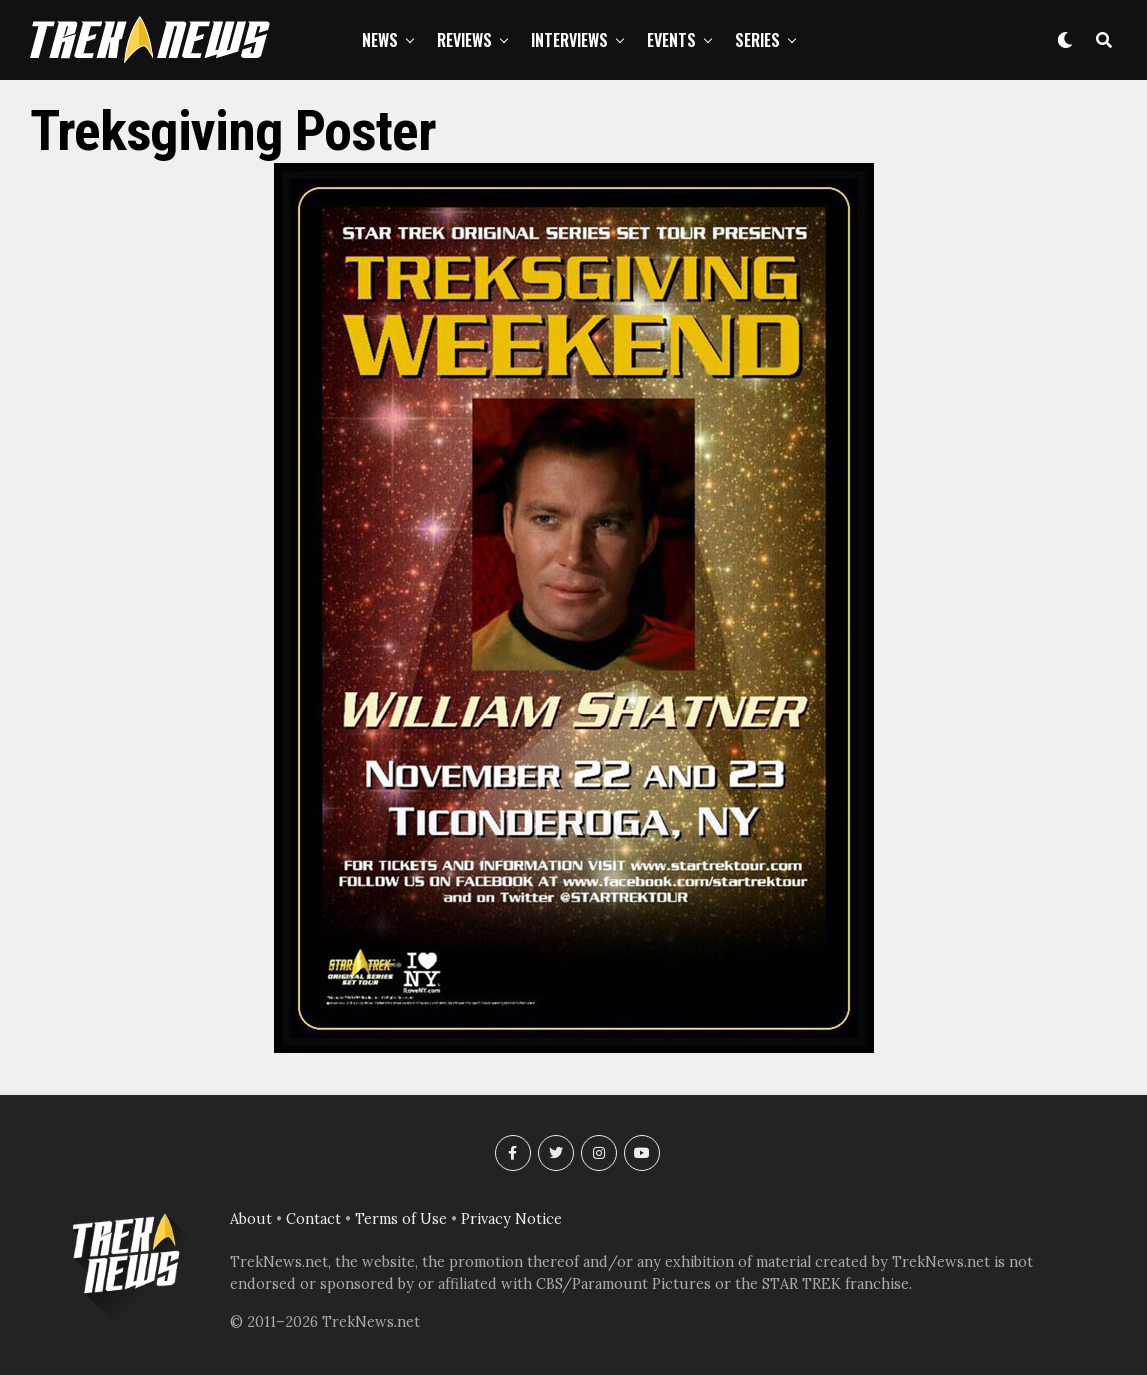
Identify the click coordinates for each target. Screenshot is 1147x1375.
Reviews (464, 40)
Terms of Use (401, 1219)
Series (757, 40)
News (380, 40)
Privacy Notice (511, 1219)
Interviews (569, 40)
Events (671, 40)
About (251, 1219)
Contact (313, 1219)
